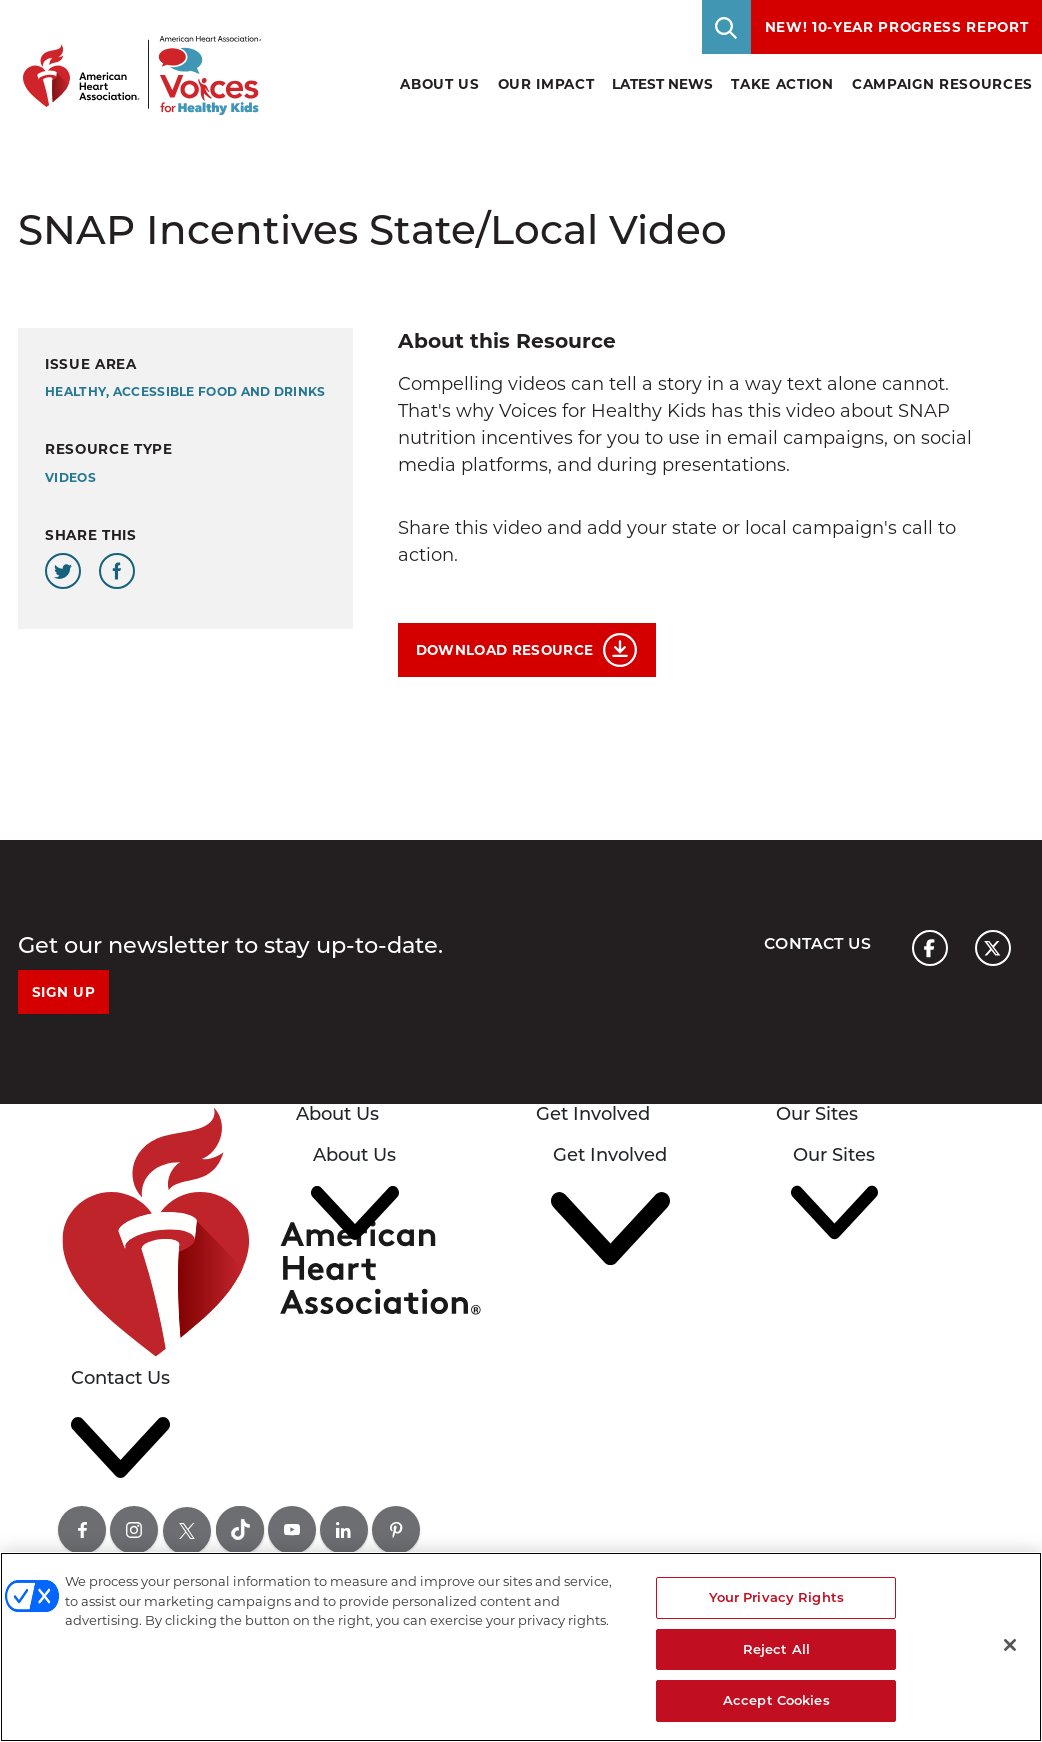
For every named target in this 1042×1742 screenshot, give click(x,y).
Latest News (662, 84)
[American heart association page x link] (993, 948)
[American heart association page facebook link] (930, 948)
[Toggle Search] (727, 27)
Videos (70, 477)
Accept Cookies (776, 1700)
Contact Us (817, 943)
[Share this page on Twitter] (63, 571)
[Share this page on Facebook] (117, 571)
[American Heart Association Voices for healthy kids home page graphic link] (135, 57)
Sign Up (64, 992)
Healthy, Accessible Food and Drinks (185, 391)
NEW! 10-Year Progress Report (897, 27)
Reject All (776, 1649)
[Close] (1010, 1645)
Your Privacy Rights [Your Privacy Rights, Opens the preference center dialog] (776, 1597)
